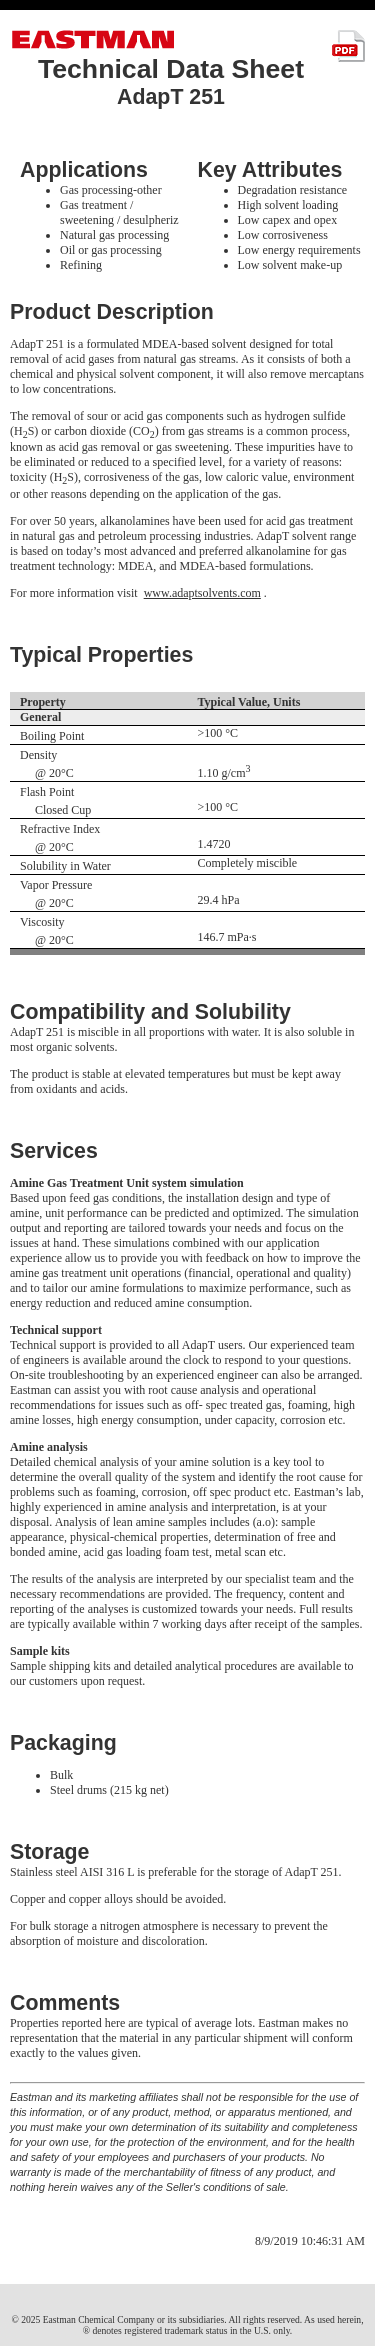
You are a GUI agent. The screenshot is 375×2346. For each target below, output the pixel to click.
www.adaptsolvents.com (202, 593)
